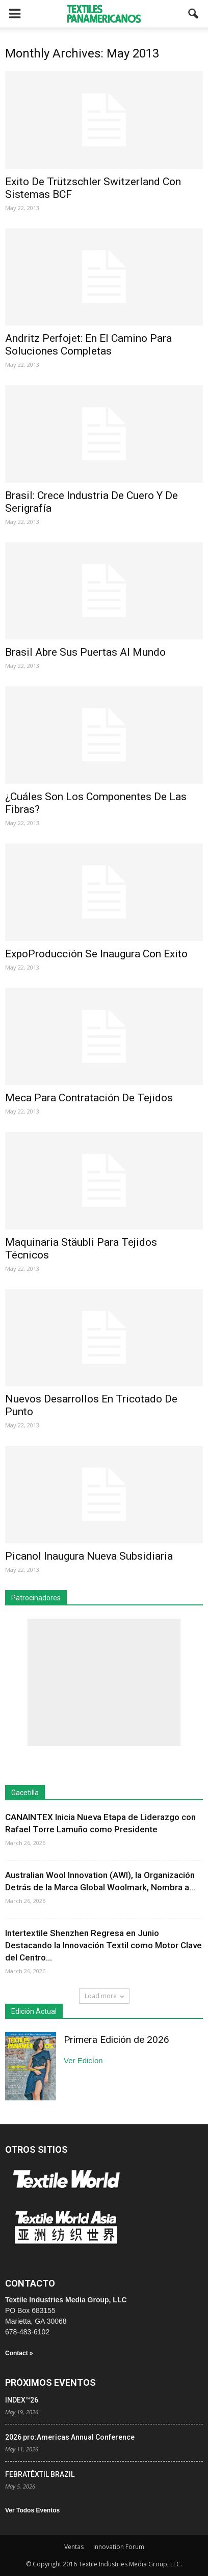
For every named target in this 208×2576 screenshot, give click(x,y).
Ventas (74, 2546)
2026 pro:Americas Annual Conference (70, 2437)
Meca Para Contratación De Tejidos (89, 1098)
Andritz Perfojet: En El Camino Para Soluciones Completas (88, 344)
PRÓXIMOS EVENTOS (50, 2382)
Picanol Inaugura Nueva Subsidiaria (89, 1556)
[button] (193, 13)
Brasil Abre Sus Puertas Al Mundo (85, 652)
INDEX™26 (21, 2400)
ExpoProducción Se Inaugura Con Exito (96, 954)
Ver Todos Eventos (32, 2510)
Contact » (19, 2353)
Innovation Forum (118, 2546)
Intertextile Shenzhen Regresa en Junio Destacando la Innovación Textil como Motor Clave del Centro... (103, 1945)
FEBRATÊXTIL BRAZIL (39, 2474)
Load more (104, 1996)
